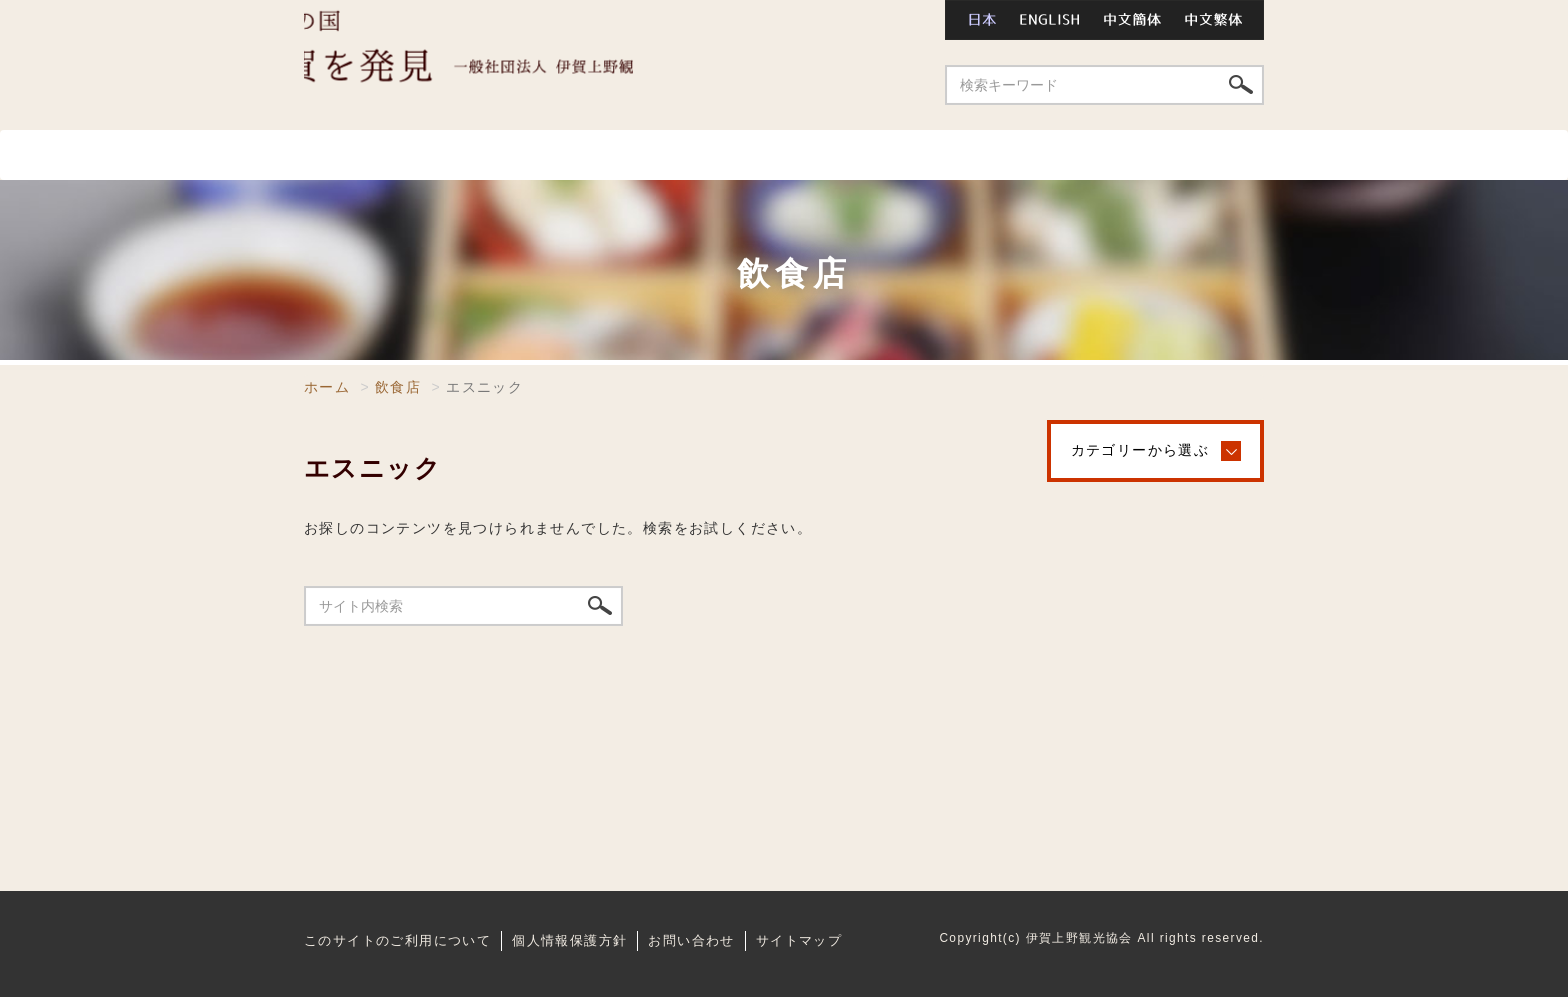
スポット (453, 155)
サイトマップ (799, 938)
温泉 (714, 155)
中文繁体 (1219, 20)
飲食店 (593, 155)
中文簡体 (1134, 20)
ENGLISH (1050, 20)
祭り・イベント (1035, 155)
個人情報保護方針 (569, 938)
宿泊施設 (846, 155)
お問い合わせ (864, 20)
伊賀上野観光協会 (544, 65)
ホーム (341, 155)
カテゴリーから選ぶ (1140, 450)
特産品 (1205, 155)
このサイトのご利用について (397, 938)
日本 (976, 20)
